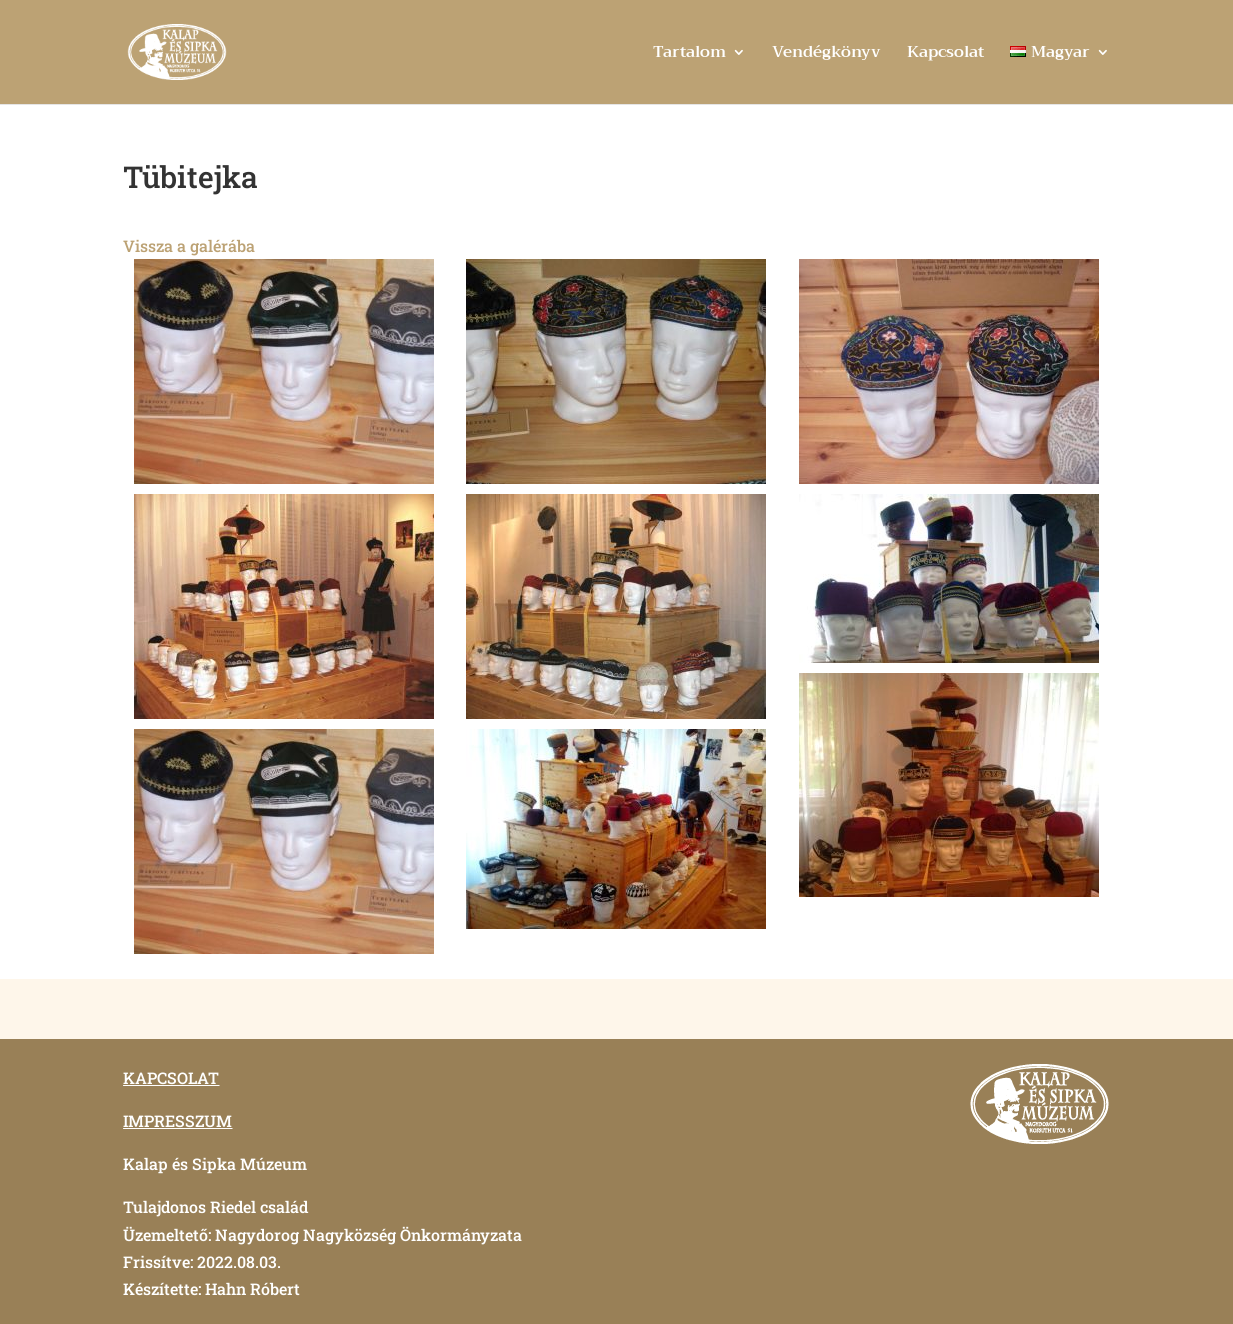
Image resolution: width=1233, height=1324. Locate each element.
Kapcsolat (945, 55)
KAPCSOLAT (171, 1077)
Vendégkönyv (826, 55)
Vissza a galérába (189, 245)
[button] (284, 371)
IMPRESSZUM (177, 1120)
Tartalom (689, 55)
